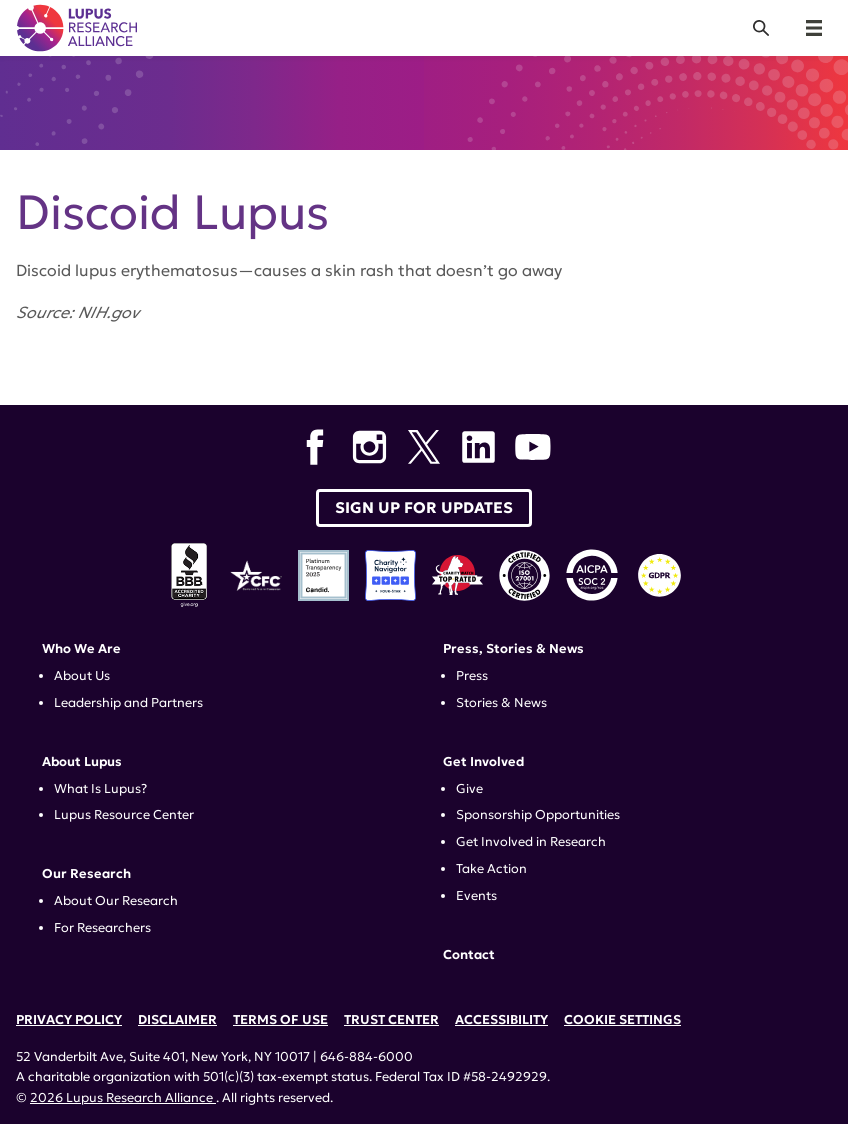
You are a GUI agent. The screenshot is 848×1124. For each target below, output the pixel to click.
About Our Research (116, 901)
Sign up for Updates (424, 507)
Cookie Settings (622, 1020)
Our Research (86, 874)
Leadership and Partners (128, 703)
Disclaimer (177, 1020)
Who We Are (81, 649)
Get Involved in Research (531, 842)
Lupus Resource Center (124, 815)
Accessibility (501, 1020)
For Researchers (102, 928)
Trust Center (391, 1020)
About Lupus (82, 762)
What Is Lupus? (100, 789)
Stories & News (501, 703)
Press (472, 676)
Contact (469, 955)
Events (476, 896)
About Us (82, 676)
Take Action (491, 869)
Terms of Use (280, 1020)
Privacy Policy (69, 1020)
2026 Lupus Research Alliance (123, 1098)
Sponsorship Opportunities (538, 815)
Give (469, 789)
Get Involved (483, 762)
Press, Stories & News (513, 649)
